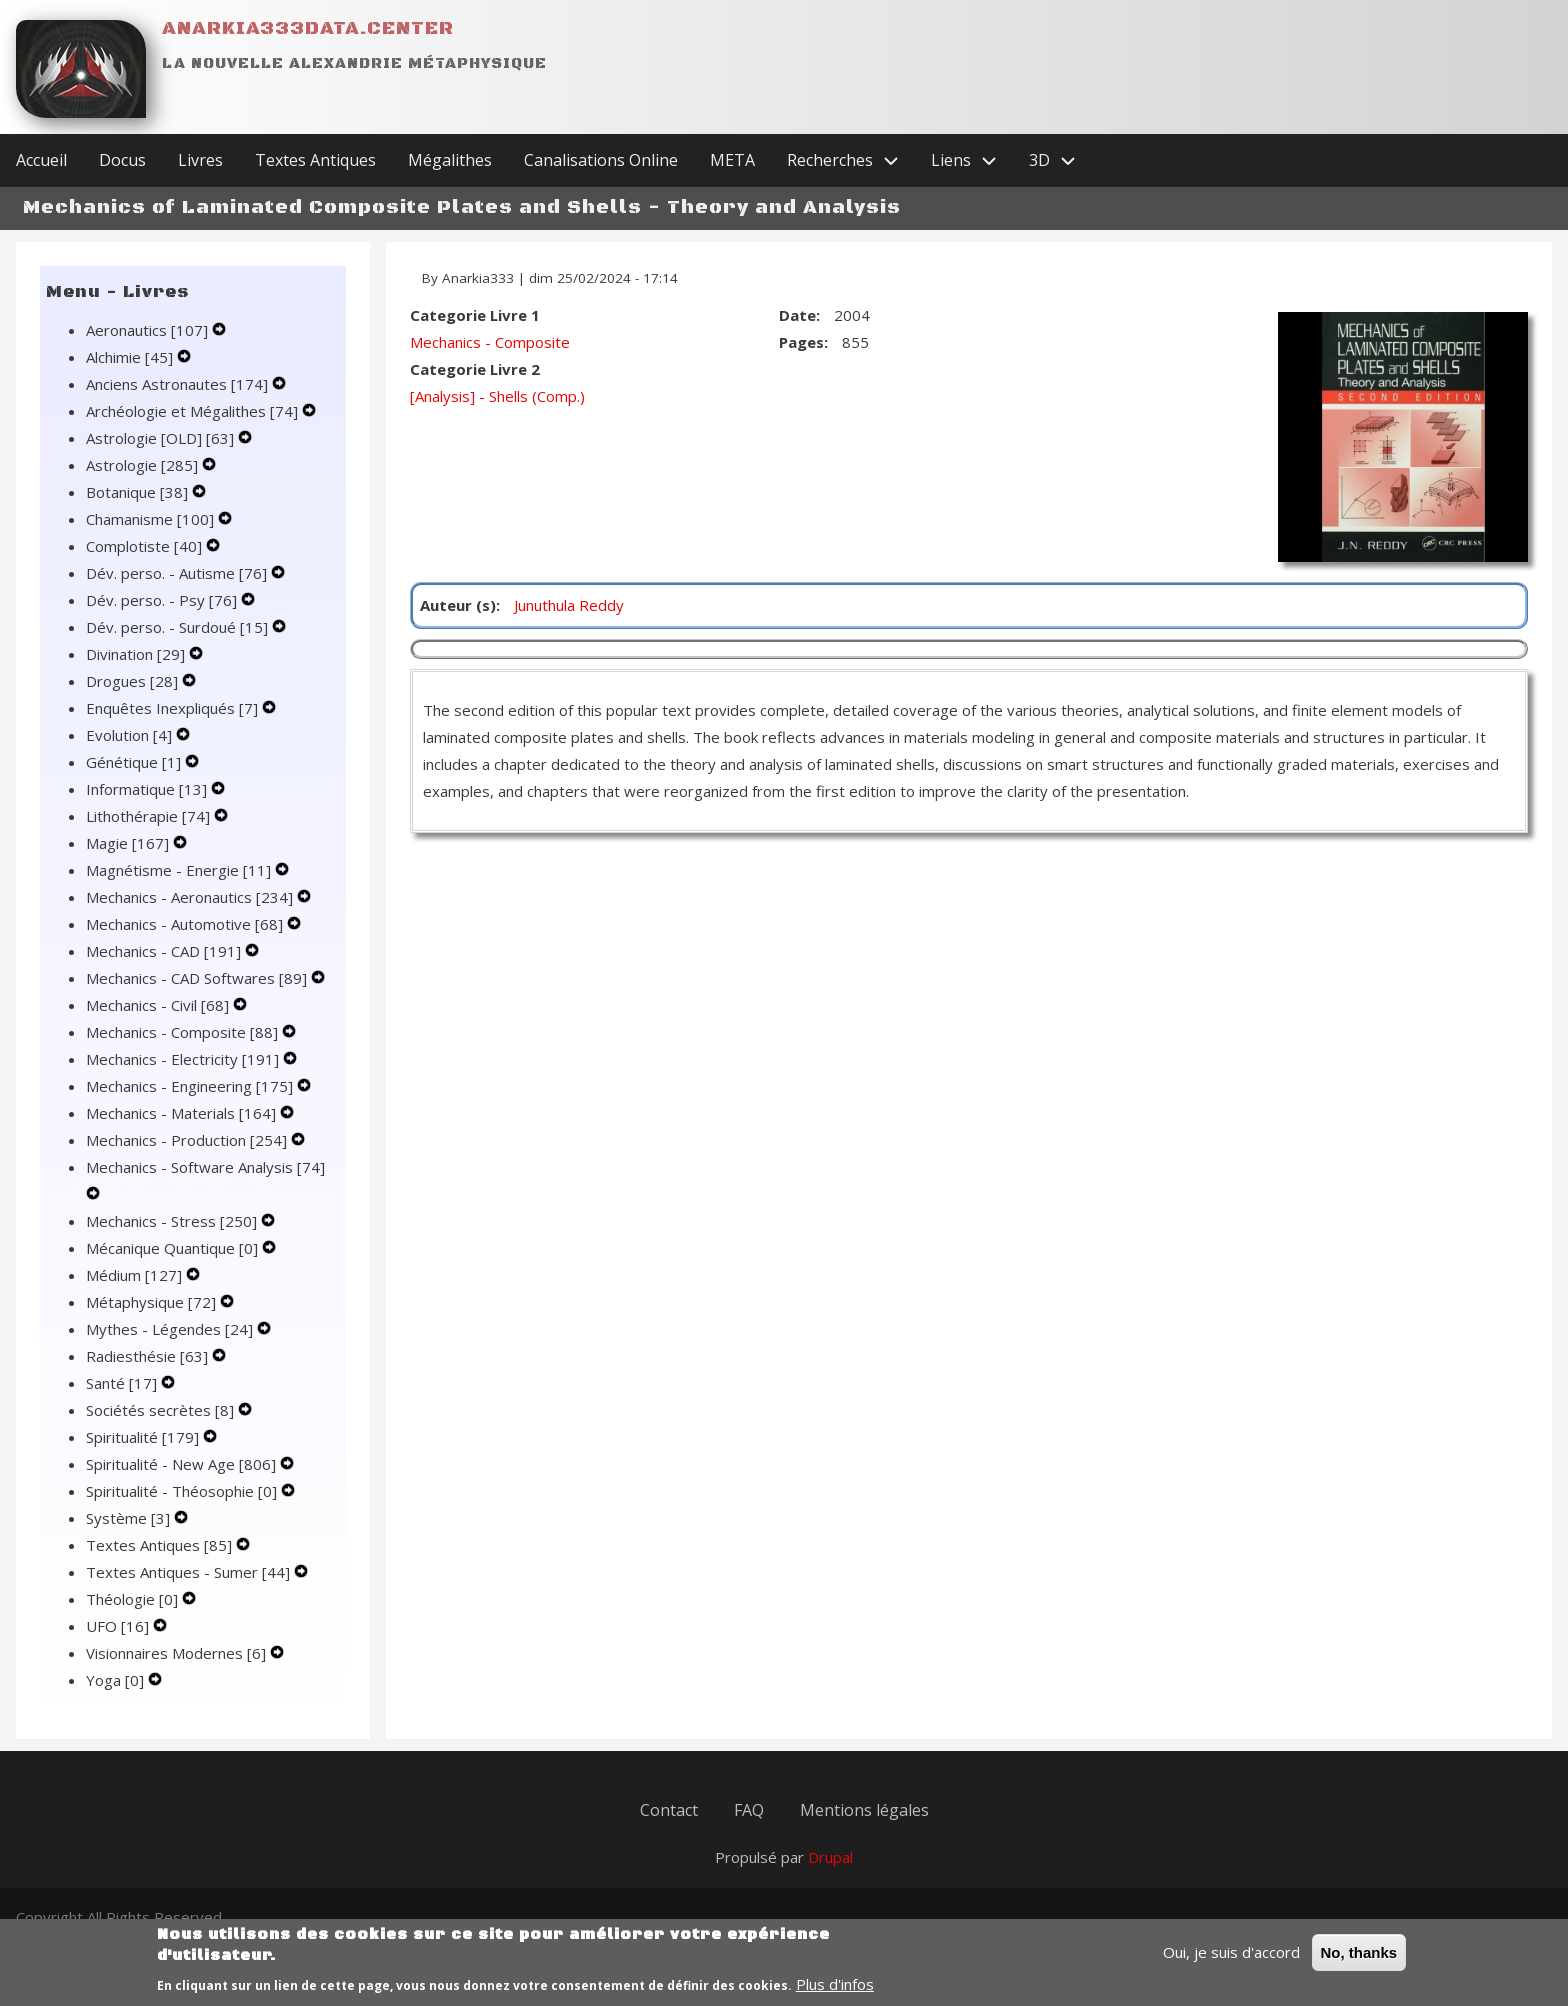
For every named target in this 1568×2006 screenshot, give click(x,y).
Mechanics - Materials (183, 1113)
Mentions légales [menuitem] (864, 1810)
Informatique (148, 789)
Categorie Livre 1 (475, 315)
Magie (129, 843)
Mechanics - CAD (165, 951)
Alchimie (131, 357)
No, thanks (1359, 1960)
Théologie (134, 1599)
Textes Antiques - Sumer (190, 1572)
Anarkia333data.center (308, 28)
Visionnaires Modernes (178, 1653)
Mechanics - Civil (159, 1005)
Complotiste (146, 546)
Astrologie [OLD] (162, 438)
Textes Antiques (161, 1545)
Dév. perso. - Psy (163, 600)
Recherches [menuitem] (851, 160)
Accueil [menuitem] (41, 160)
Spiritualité (144, 1437)
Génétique (135, 762)
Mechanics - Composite (184, 1032)
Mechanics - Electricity (184, 1059)
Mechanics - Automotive (186, 924)
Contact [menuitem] (669, 1810)
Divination (137, 654)
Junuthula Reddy (569, 605)
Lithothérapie (150, 816)
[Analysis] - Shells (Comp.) (497, 396)
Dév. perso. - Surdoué (179, 627)
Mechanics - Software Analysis (205, 1167)
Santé (123, 1383)
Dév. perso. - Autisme (178, 573)
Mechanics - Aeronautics (191, 897)
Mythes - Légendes (171, 1329)
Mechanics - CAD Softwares (198, 978)
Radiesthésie (149, 1356)
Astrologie (144, 465)
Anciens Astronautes (179, 384)
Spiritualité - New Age (183, 1464)
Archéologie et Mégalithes (194, 411)
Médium (136, 1275)
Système (130, 1518)
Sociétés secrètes (162, 1410)
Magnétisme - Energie (180, 870)
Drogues (134, 681)
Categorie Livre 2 (475, 369)
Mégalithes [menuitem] (450, 160)
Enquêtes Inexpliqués (174, 708)
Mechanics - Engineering (191, 1086)
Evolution (131, 735)
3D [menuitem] (1060, 160)
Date (797, 315)
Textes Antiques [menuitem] (315, 160)
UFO (119, 1626)
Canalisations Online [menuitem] (601, 160)
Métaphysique (153, 1302)
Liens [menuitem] (972, 160)
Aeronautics (149, 330)
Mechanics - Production (188, 1140)
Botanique (139, 492)
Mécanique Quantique (174, 1248)
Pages (801, 342)
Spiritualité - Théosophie (183, 1491)
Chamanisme (152, 519)
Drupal (830, 1857)
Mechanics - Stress (173, 1221)
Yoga (117, 1680)
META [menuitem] (732, 160)
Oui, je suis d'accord (1231, 1960)
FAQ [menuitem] (749, 1810)
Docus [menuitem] (122, 160)
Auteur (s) (458, 605)
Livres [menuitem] (200, 160)
